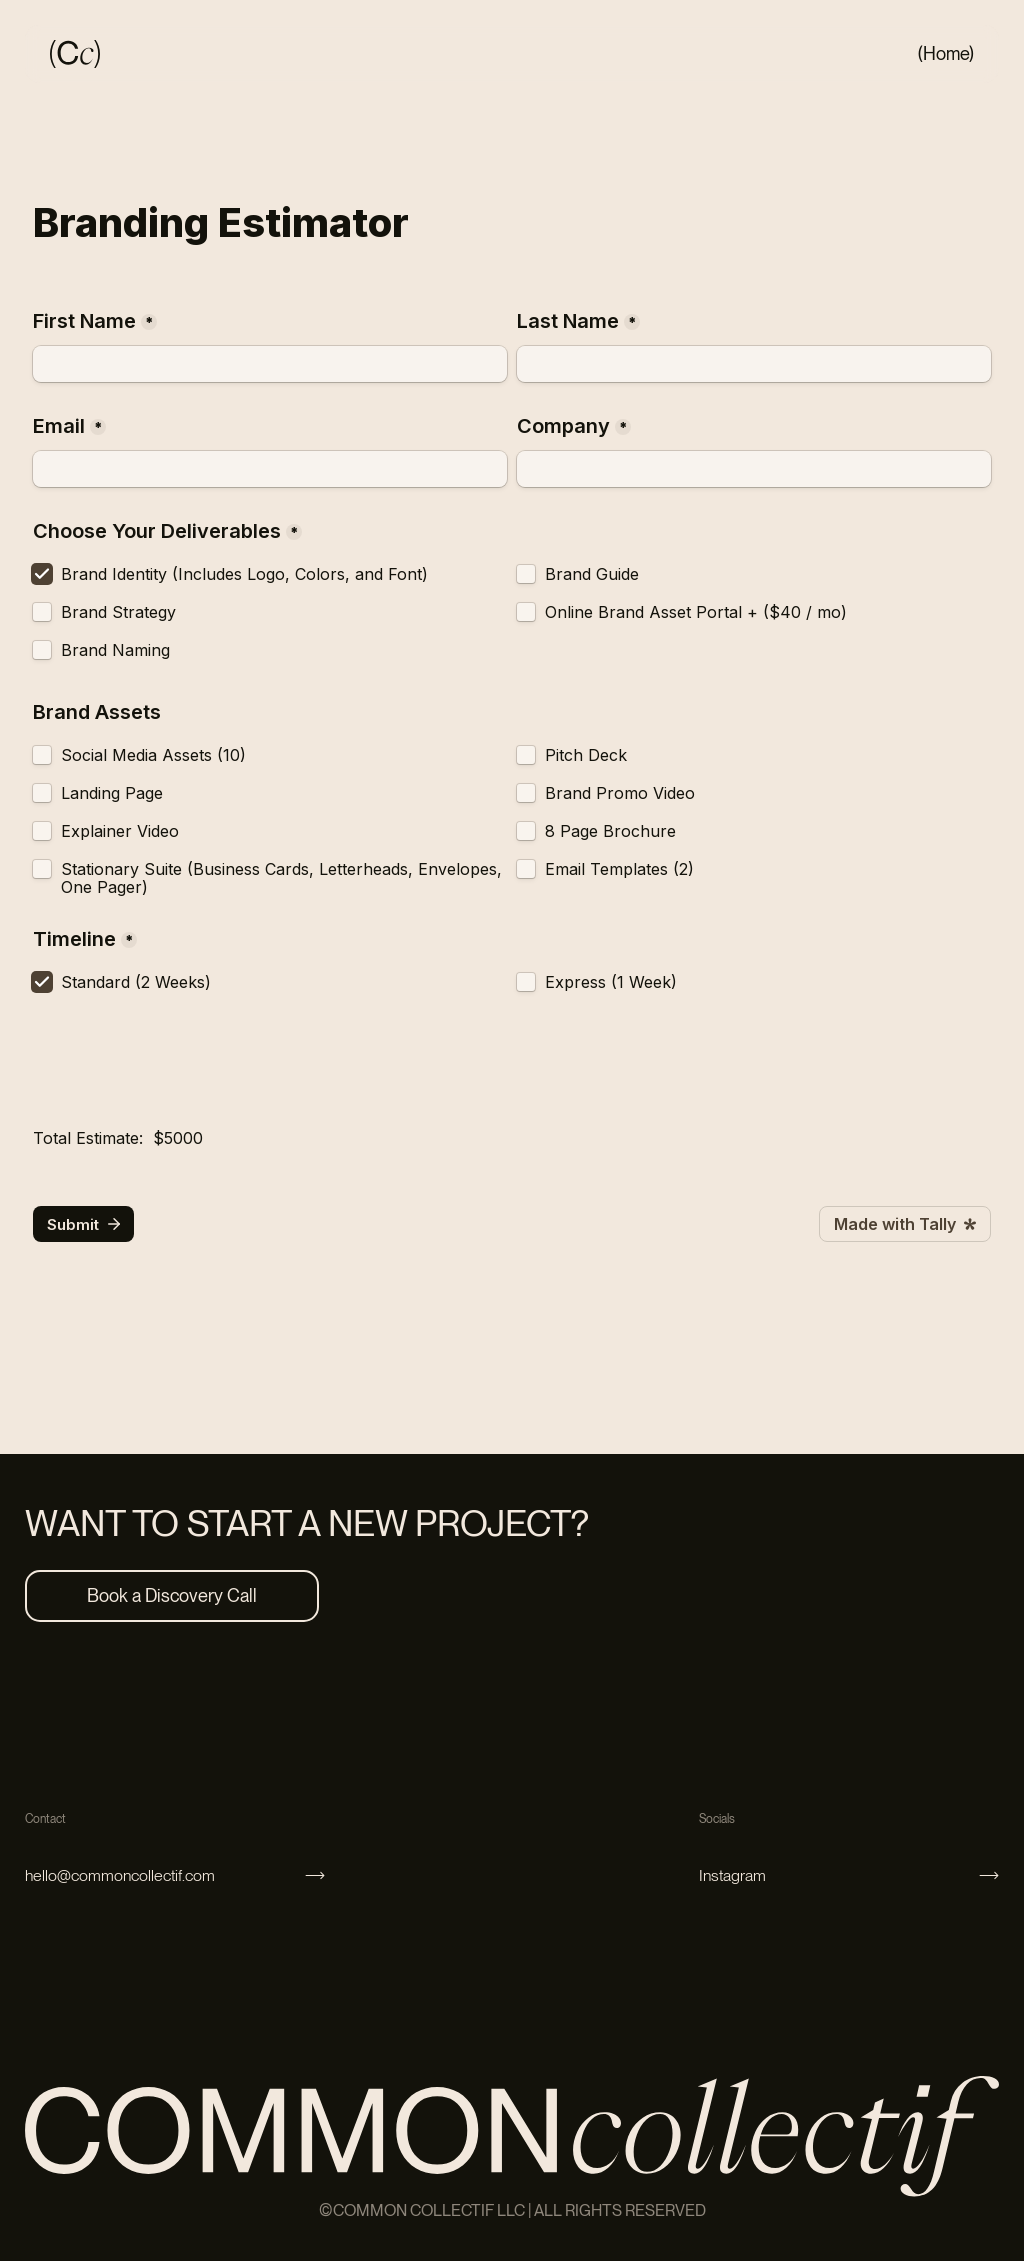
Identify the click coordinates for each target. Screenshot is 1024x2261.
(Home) (946, 53)
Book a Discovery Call (172, 1595)
